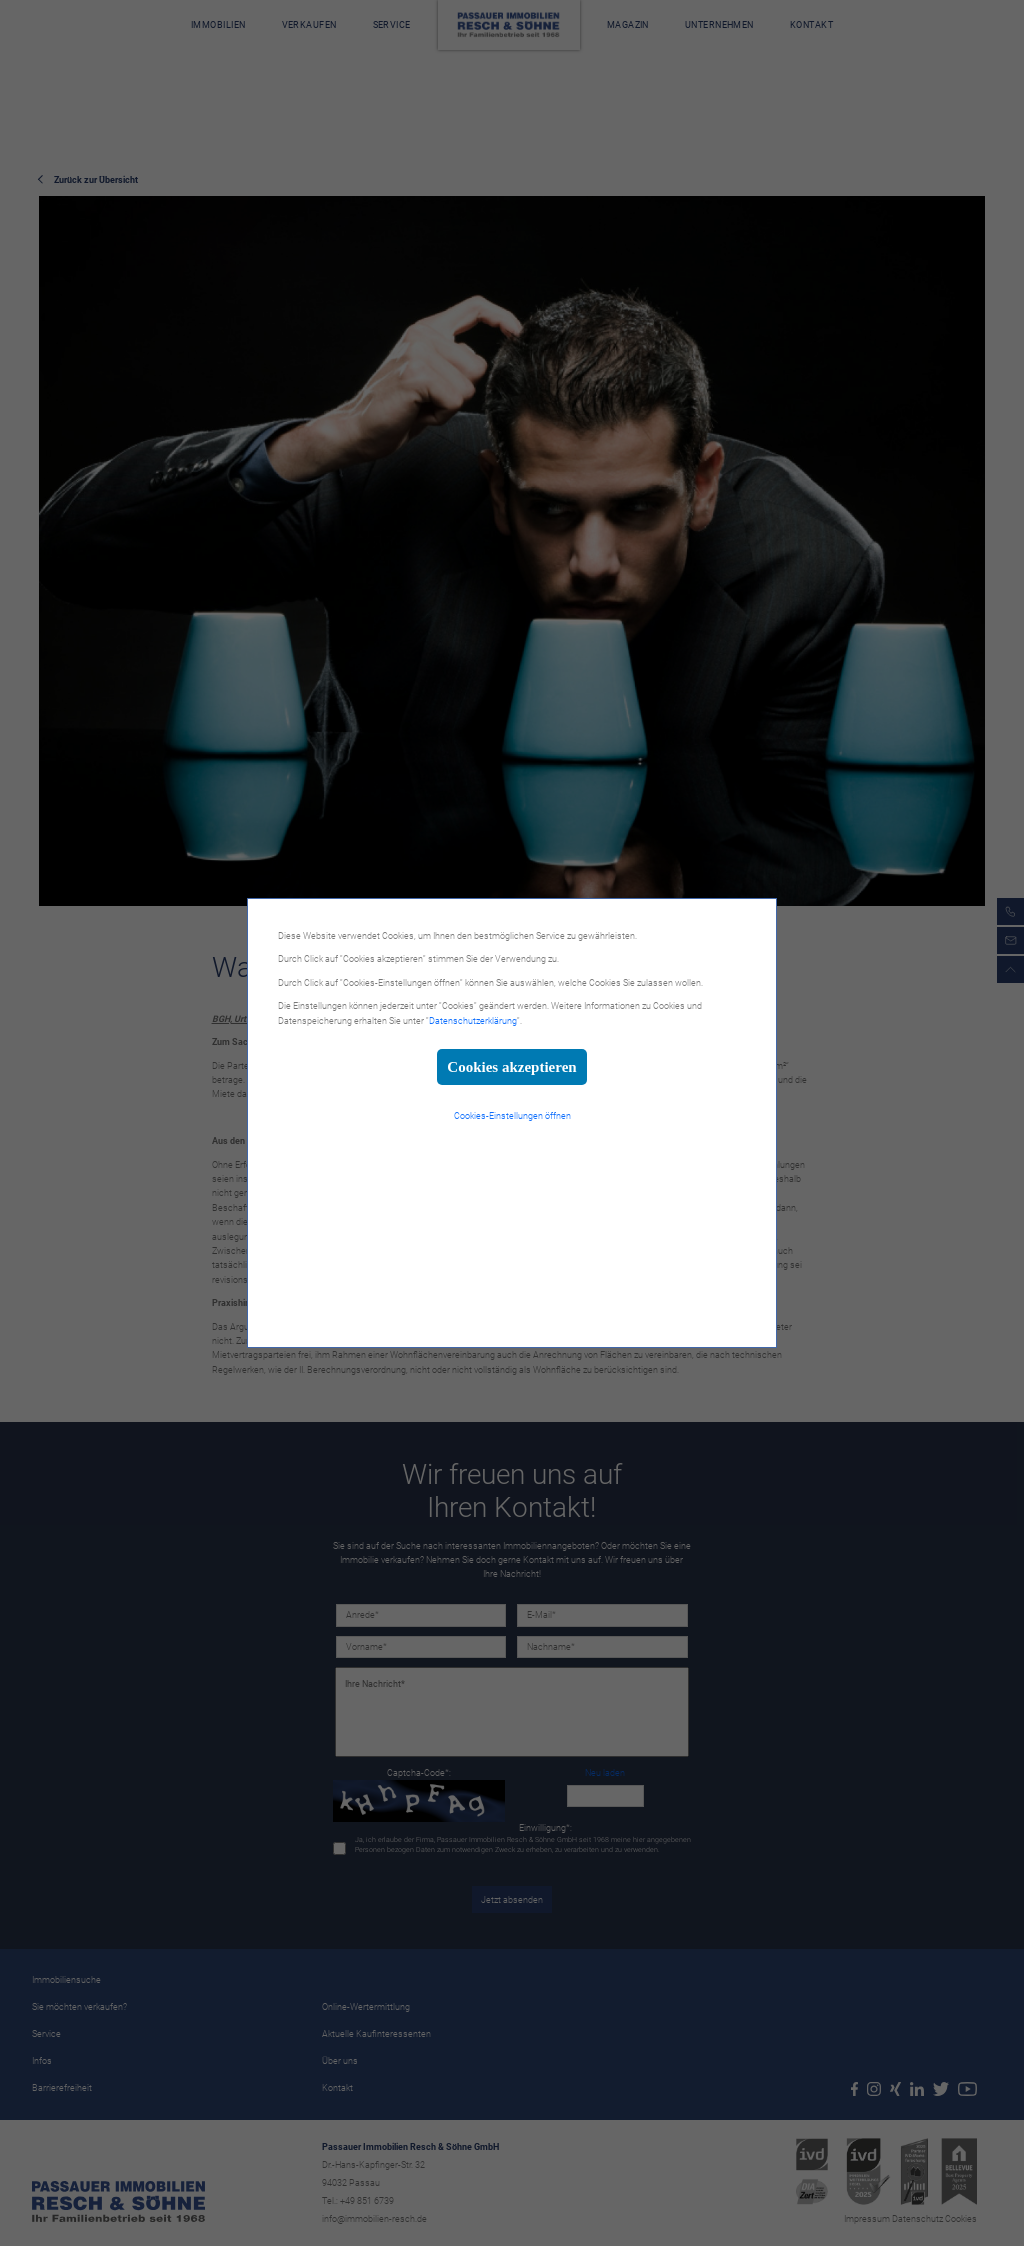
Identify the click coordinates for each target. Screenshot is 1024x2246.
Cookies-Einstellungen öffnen (512, 1116)
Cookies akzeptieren (511, 1067)
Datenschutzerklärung (473, 1021)
